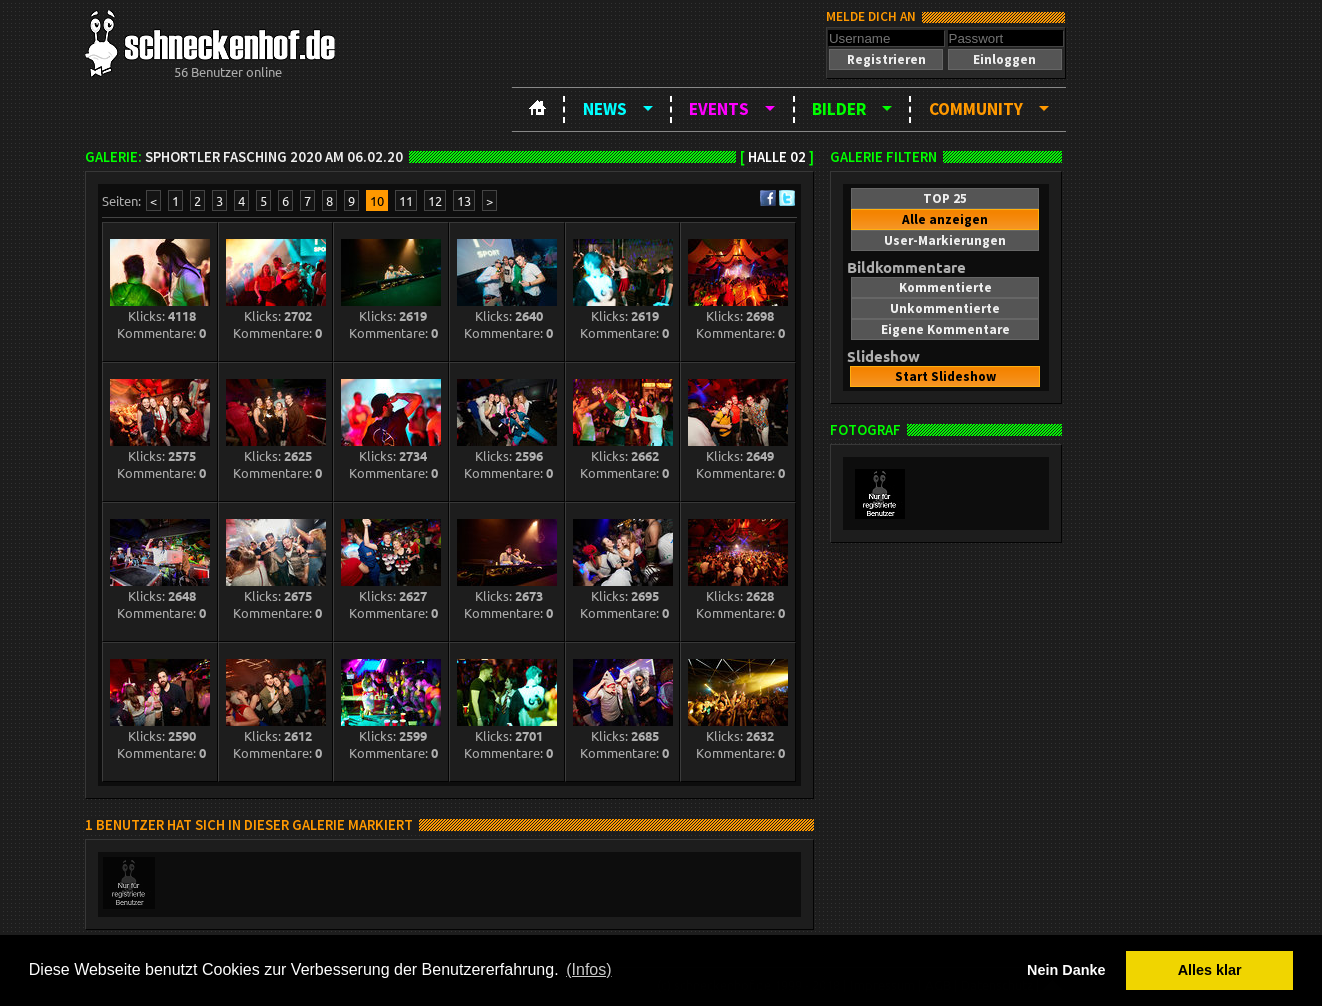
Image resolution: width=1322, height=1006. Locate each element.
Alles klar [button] (1210, 970)
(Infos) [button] (588, 969)
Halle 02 (777, 157)
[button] (886, 59)
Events (719, 109)
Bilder (839, 109)
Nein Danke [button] (1066, 970)
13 (464, 200)
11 (406, 200)
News (605, 109)
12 (435, 200)
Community (976, 109)
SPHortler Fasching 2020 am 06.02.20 (274, 157)
